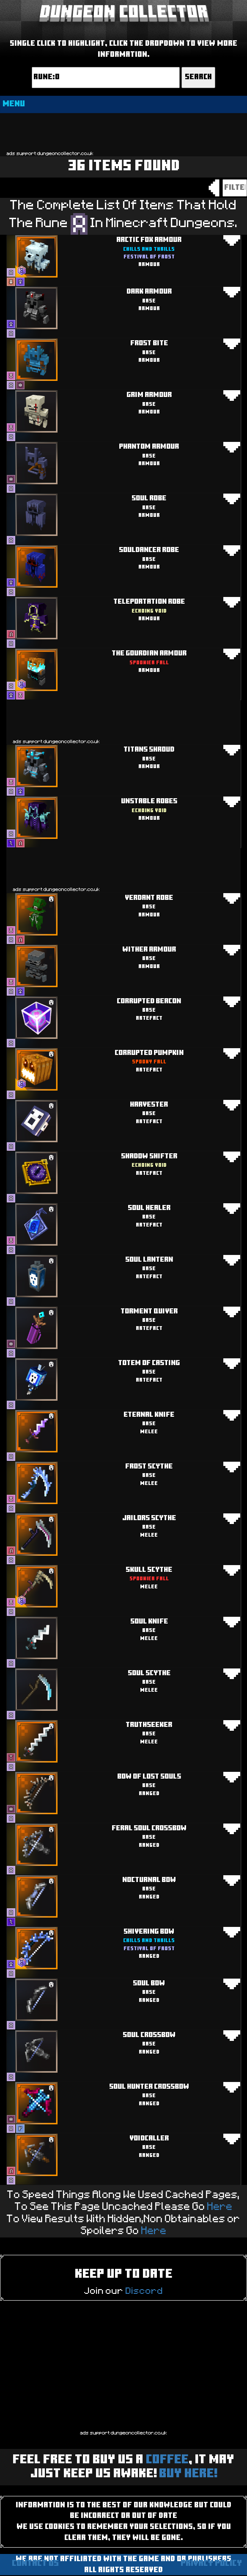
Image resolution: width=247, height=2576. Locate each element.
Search (198, 77)
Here (220, 2206)
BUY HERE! (188, 2474)
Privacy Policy (211, 2563)
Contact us (35, 2563)
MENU (14, 104)
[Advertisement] (123, 131)
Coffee (167, 2460)
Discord (144, 2291)
